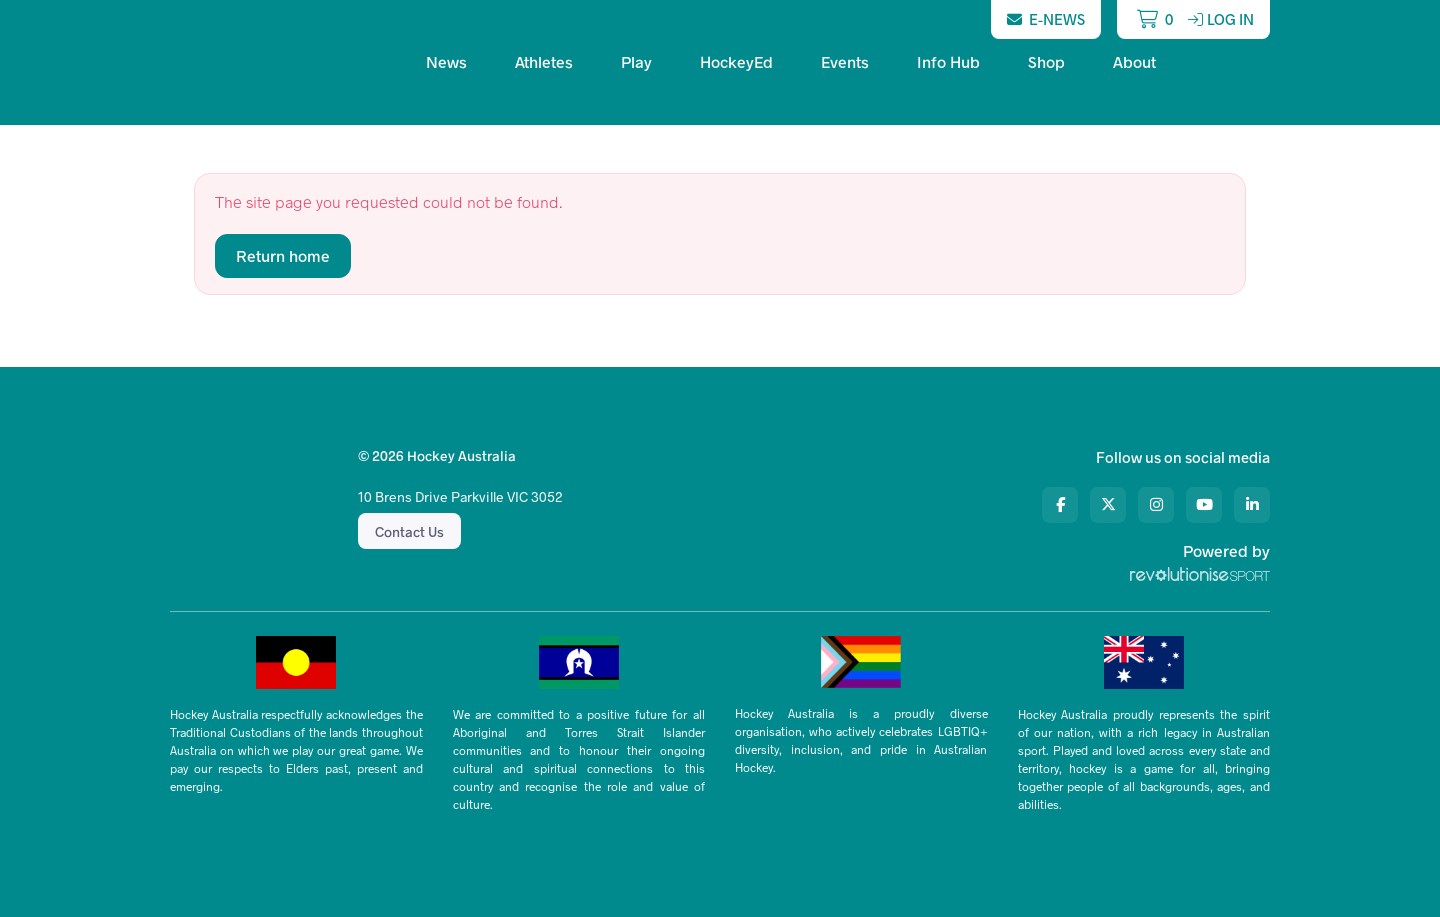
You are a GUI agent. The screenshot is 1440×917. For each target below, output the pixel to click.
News (446, 61)
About (1134, 61)
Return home (283, 255)
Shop (1046, 61)
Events (845, 61)
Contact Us (409, 531)
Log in (1221, 19)
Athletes (544, 61)
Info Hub (948, 61)
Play (636, 61)
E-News (1046, 19)
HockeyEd (736, 61)
